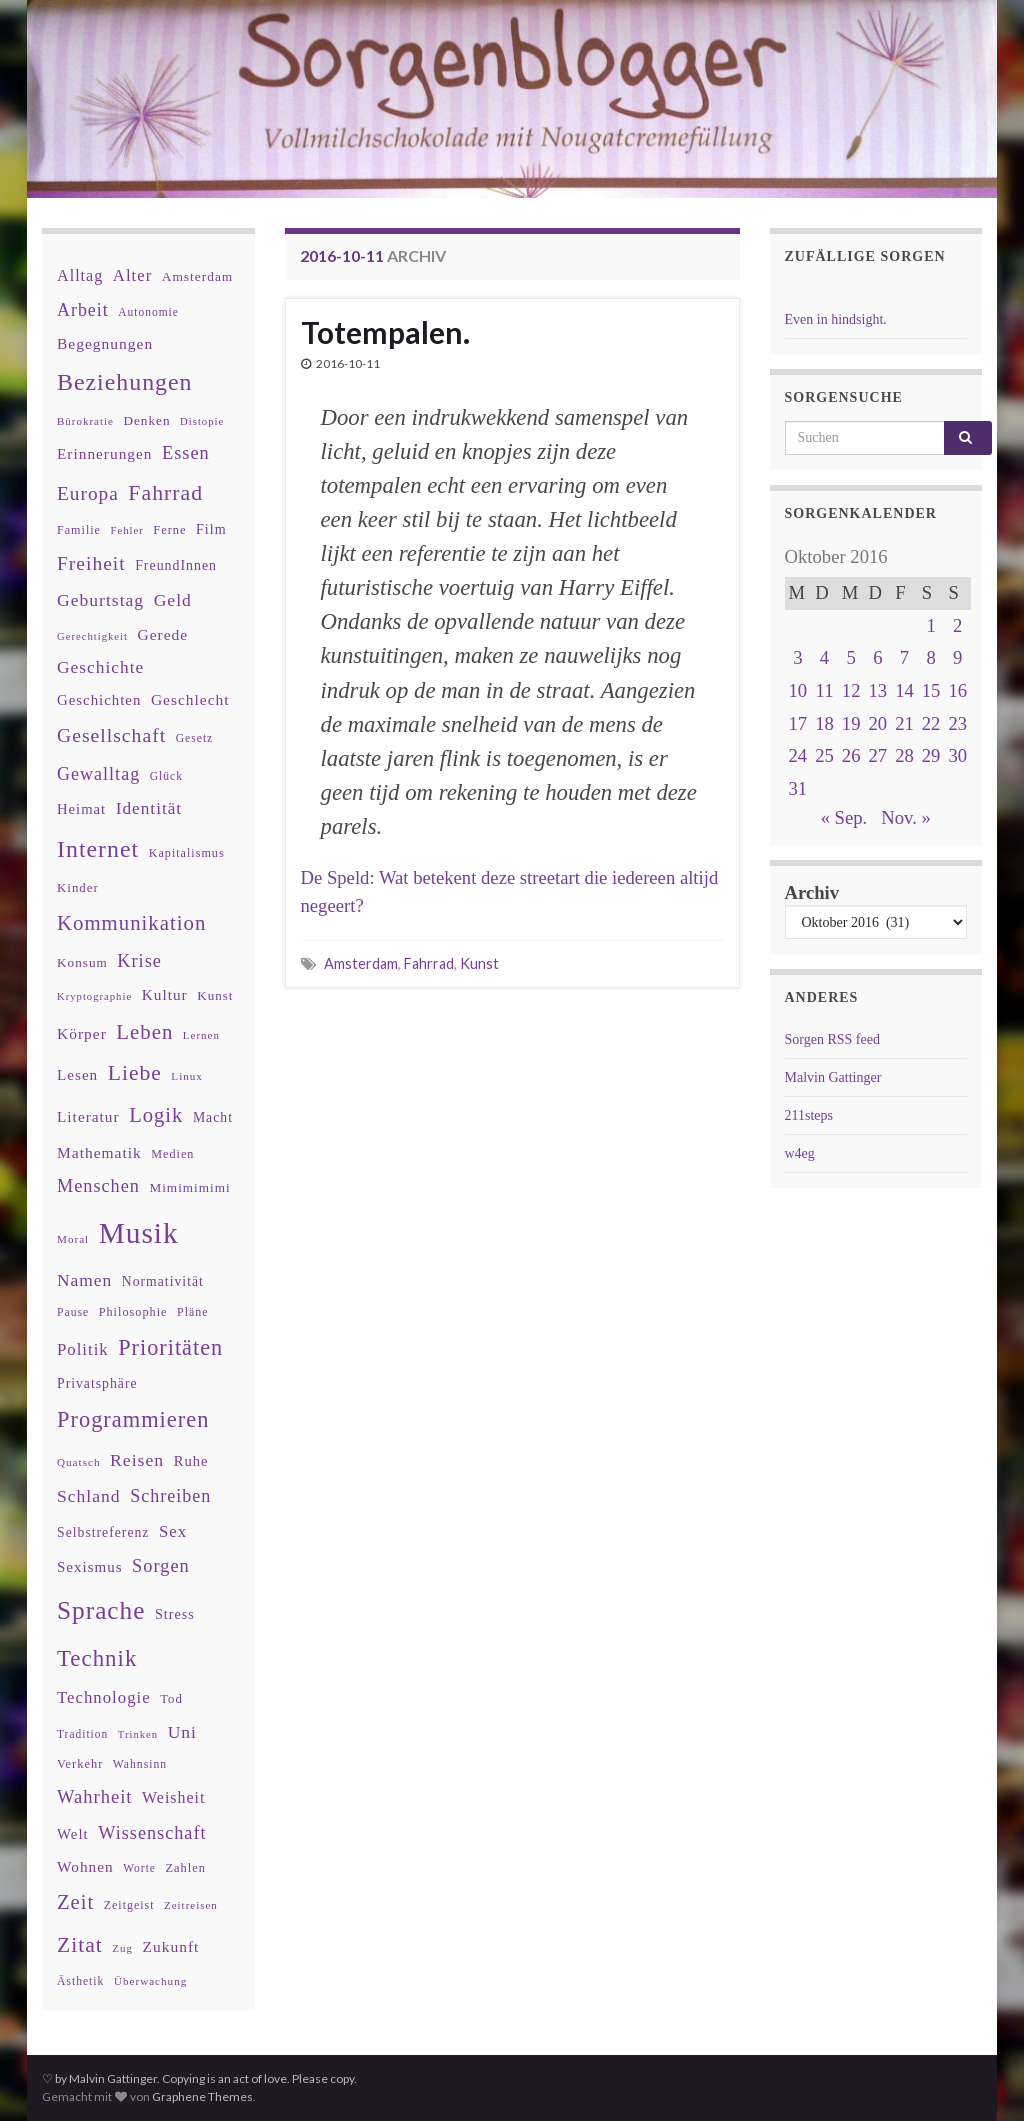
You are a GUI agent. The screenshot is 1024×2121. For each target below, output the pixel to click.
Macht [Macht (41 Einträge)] (213, 1117)
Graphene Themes (202, 2096)
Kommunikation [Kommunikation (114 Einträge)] (131, 922)
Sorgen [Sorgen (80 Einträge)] (161, 1566)
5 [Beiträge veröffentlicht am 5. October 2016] (850, 657)
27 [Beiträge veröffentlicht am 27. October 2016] (877, 755)
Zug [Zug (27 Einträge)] (122, 1948)
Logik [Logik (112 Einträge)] (156, 1115)
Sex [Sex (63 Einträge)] (173, 1531)
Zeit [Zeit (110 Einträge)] (75, 1902)
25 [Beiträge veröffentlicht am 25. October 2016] (824, 755)
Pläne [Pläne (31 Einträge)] (193, 1312)
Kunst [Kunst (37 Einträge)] (215, 995)
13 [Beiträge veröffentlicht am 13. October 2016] (877, 690)
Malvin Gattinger (833, 1077)
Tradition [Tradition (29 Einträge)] (82, 1734)
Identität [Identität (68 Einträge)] (149, 808)
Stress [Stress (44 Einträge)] (175, 1614)
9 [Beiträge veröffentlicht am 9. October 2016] (957, 657)
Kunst (479, 963)
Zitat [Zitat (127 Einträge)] (80, 1945)
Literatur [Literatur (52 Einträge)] (88, 1116)
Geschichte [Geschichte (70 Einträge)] (100, 667)
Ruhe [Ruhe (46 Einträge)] (191, 1461)
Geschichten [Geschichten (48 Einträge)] (99, 700)
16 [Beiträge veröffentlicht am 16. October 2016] (957, 690)
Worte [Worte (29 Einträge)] (139, 1868)
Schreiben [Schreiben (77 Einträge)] (170, 1496)
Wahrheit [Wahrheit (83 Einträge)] (95, 1796)
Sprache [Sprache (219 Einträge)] (101, 1610)
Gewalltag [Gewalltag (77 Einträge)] (98, 774)
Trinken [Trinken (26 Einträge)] (138, 1734)
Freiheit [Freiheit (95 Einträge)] (91, 563)
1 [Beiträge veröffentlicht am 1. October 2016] (930, 625)
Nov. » (906, 817)
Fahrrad (429, 963)
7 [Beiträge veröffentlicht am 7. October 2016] (904, 657)
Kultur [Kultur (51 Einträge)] (165, 994)
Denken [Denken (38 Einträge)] (146, 420)
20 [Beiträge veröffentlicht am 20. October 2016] (877, 723)
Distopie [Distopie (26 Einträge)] (202, 421)
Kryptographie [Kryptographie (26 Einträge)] (94, 996)
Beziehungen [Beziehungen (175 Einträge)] (125, 382)
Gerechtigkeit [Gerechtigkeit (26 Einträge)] (92, 636)
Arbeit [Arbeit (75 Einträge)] (83, 310)
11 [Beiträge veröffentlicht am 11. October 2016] (825, 690)
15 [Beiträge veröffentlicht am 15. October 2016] (931, 690)
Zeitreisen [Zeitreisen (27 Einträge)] (191, 1905)
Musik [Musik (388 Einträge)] (139, 1233)
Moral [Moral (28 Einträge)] (73, 1239)
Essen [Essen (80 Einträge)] (186, 453)
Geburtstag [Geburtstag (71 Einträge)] (100, 600)
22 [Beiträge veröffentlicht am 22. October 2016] (931, 723)
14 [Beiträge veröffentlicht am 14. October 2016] (904, 690)
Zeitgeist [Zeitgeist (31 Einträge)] (129, 1905)
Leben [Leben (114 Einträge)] (144, 1031)
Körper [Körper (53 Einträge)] (82, 1033)
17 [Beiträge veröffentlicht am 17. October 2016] (798, 723)
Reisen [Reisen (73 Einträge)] (137, 1460)
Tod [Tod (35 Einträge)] (171, 1699)
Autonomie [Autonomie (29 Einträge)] (148, 312)
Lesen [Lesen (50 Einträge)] (77, 1074)
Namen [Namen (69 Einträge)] (84, 1280)
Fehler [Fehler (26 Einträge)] (127, 530)
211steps (809, 1115)
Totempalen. (385, 332)
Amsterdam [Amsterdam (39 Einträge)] (197, 276)
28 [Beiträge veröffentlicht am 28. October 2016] (904, 755)
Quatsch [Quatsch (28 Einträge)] (78, 1462)
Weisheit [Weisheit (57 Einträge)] (173, 1797)
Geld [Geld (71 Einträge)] (173, 600)
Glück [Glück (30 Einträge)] (166, 776)
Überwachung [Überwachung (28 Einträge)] (150, 1981)
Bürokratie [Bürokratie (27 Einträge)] (85, 421)
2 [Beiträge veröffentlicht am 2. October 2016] (957, 625)
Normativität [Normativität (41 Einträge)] (163, 1281)
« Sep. (844, 817)
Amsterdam (361, 963)
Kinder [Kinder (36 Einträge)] (78, 887)
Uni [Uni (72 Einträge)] (182, 1732)
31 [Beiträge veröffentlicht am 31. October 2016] (798, 788)
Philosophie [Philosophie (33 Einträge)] (133, 1312)
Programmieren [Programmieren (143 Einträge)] (133, 1419)
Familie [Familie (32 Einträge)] (79, 530)
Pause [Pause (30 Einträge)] (73, 1312)
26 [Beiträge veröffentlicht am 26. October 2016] (851, 755)
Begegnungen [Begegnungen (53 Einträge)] (105, 343)
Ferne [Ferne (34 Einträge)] (169, 530)
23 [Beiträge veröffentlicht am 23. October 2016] (957, 723)
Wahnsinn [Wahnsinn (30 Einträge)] (140, 1764)
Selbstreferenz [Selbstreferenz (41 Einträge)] (103, 1532)
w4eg (800, 1153)
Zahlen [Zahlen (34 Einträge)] (185, 1868)
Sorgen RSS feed (832, 1039)
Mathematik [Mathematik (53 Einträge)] (99, 1152)
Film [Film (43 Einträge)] (211, 529)
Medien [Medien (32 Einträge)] (172, 1154)
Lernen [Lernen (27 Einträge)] (201, 1035)
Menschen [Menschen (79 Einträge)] (98, 1186)
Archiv (812, 892)
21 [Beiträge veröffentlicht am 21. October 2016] (904, 723)
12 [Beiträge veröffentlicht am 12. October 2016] (851, 690)
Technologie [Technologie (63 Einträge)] (104, 1697)
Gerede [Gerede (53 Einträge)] (163, 634)
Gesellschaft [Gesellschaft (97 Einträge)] (111, 735)
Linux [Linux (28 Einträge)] (187, 1076)
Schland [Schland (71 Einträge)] (89, 1496)
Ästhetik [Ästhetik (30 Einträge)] (80, 1981)
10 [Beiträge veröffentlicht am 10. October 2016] (798, 690)
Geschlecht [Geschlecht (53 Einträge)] (190, 699)
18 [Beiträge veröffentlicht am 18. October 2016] (824, 723)
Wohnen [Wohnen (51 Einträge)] (85, 1866)
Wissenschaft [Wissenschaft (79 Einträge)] (152, 1833)
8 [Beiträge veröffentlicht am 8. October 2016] (930, 657)
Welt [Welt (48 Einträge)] (73, 1834)
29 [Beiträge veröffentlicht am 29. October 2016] (931, 755)
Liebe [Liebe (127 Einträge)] (135, 1073)
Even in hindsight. (836, 319)
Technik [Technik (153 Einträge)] (97, 1658)
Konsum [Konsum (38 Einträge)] (82, 962)
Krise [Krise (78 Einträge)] (139, 961)
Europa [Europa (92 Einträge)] (88, 493)
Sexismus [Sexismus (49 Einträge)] (90, 1567)
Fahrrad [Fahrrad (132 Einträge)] (165, 493)
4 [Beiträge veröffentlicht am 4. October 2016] (824, 657)
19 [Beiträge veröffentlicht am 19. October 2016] (851, 723)
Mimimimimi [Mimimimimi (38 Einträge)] (189, 1187)
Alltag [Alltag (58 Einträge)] (80, 275)
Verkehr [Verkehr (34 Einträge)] (80, 1764)
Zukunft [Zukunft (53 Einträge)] (170, 1946)
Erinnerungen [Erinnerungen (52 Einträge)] (104, 453)
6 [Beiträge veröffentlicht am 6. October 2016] (877, 657)
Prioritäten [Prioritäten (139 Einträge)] (170, 1347)
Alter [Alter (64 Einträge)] (132, 275)
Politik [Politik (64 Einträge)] (83, 1349)
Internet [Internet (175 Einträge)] (98, 849)
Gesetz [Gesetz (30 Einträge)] (195, 738)
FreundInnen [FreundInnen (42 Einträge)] (176, 565)
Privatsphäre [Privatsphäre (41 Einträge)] (97, 1383)
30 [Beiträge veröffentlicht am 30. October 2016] (957, 755)
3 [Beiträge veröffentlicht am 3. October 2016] (797, 657)
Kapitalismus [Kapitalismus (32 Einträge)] (187, 853)
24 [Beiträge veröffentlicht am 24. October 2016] (798, 755)
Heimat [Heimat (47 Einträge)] (81, 809)
